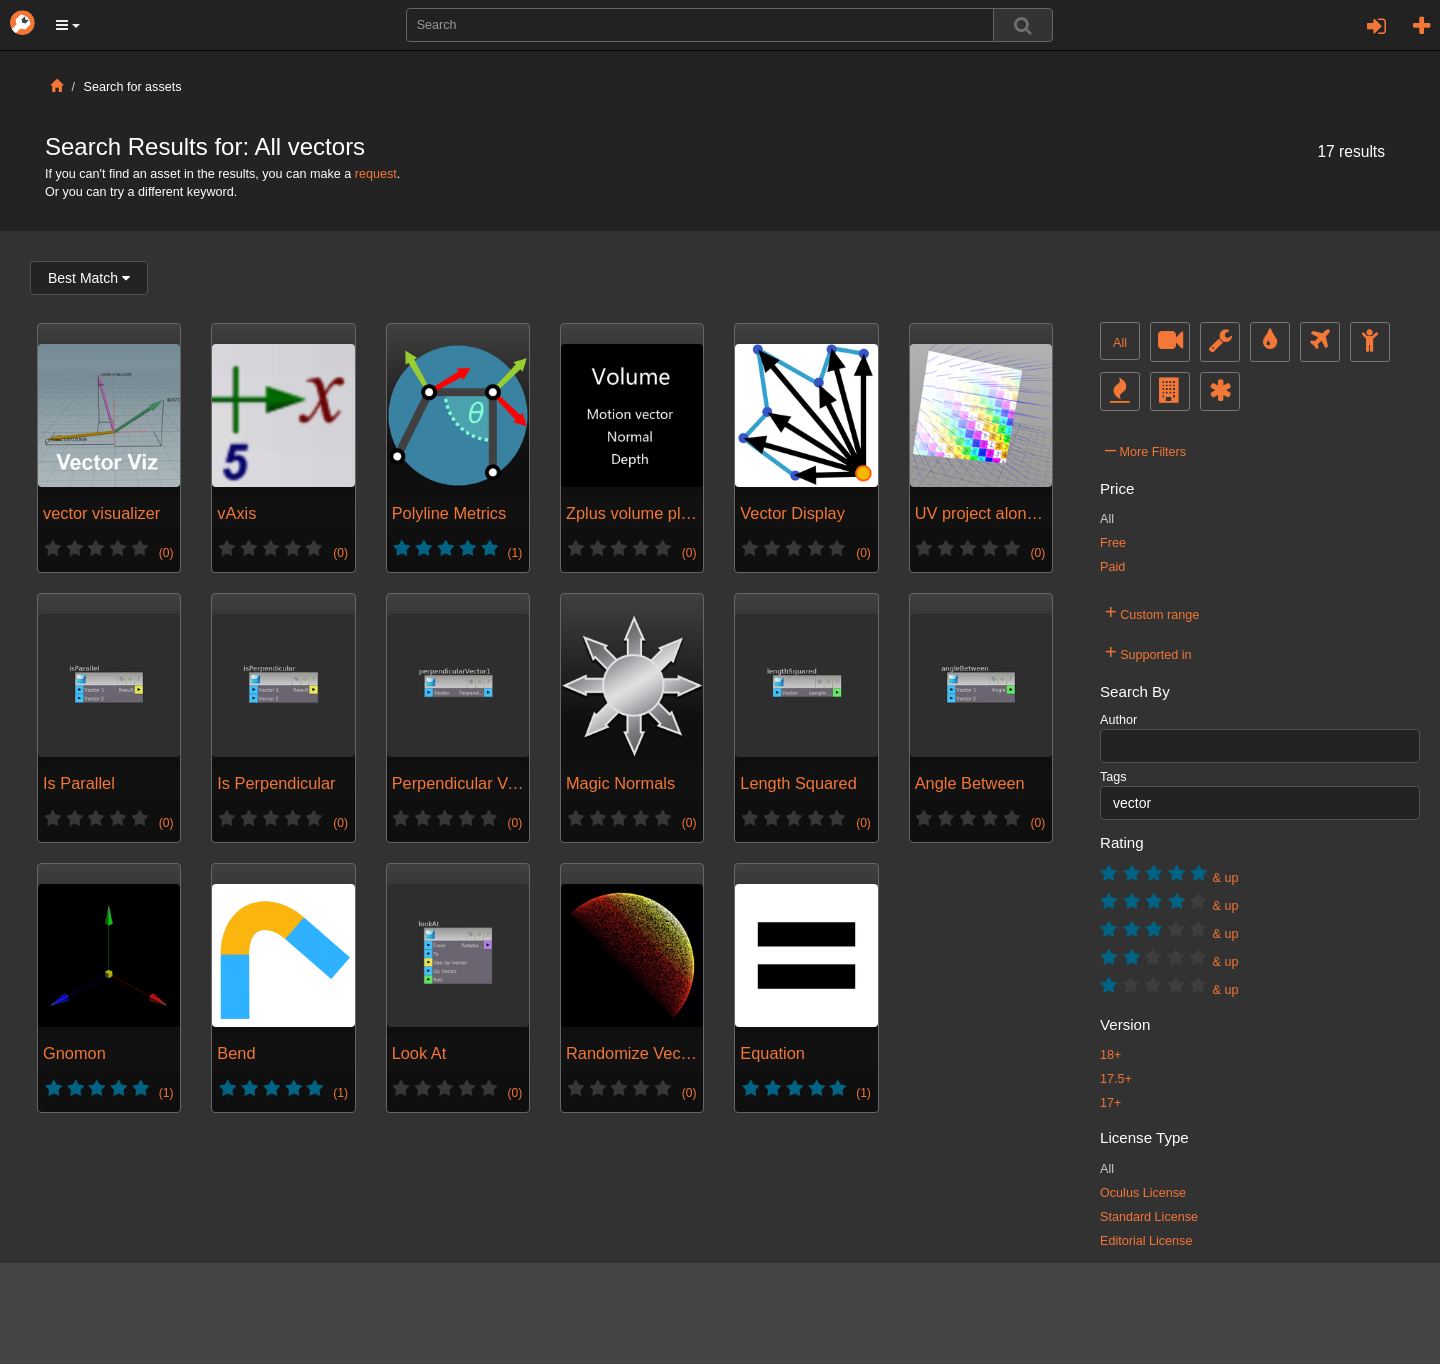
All (1120, 343)
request (376, 174)
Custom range (1152, 612)
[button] (68, 25)
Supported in (1148, 652)
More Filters (1145, 449)
